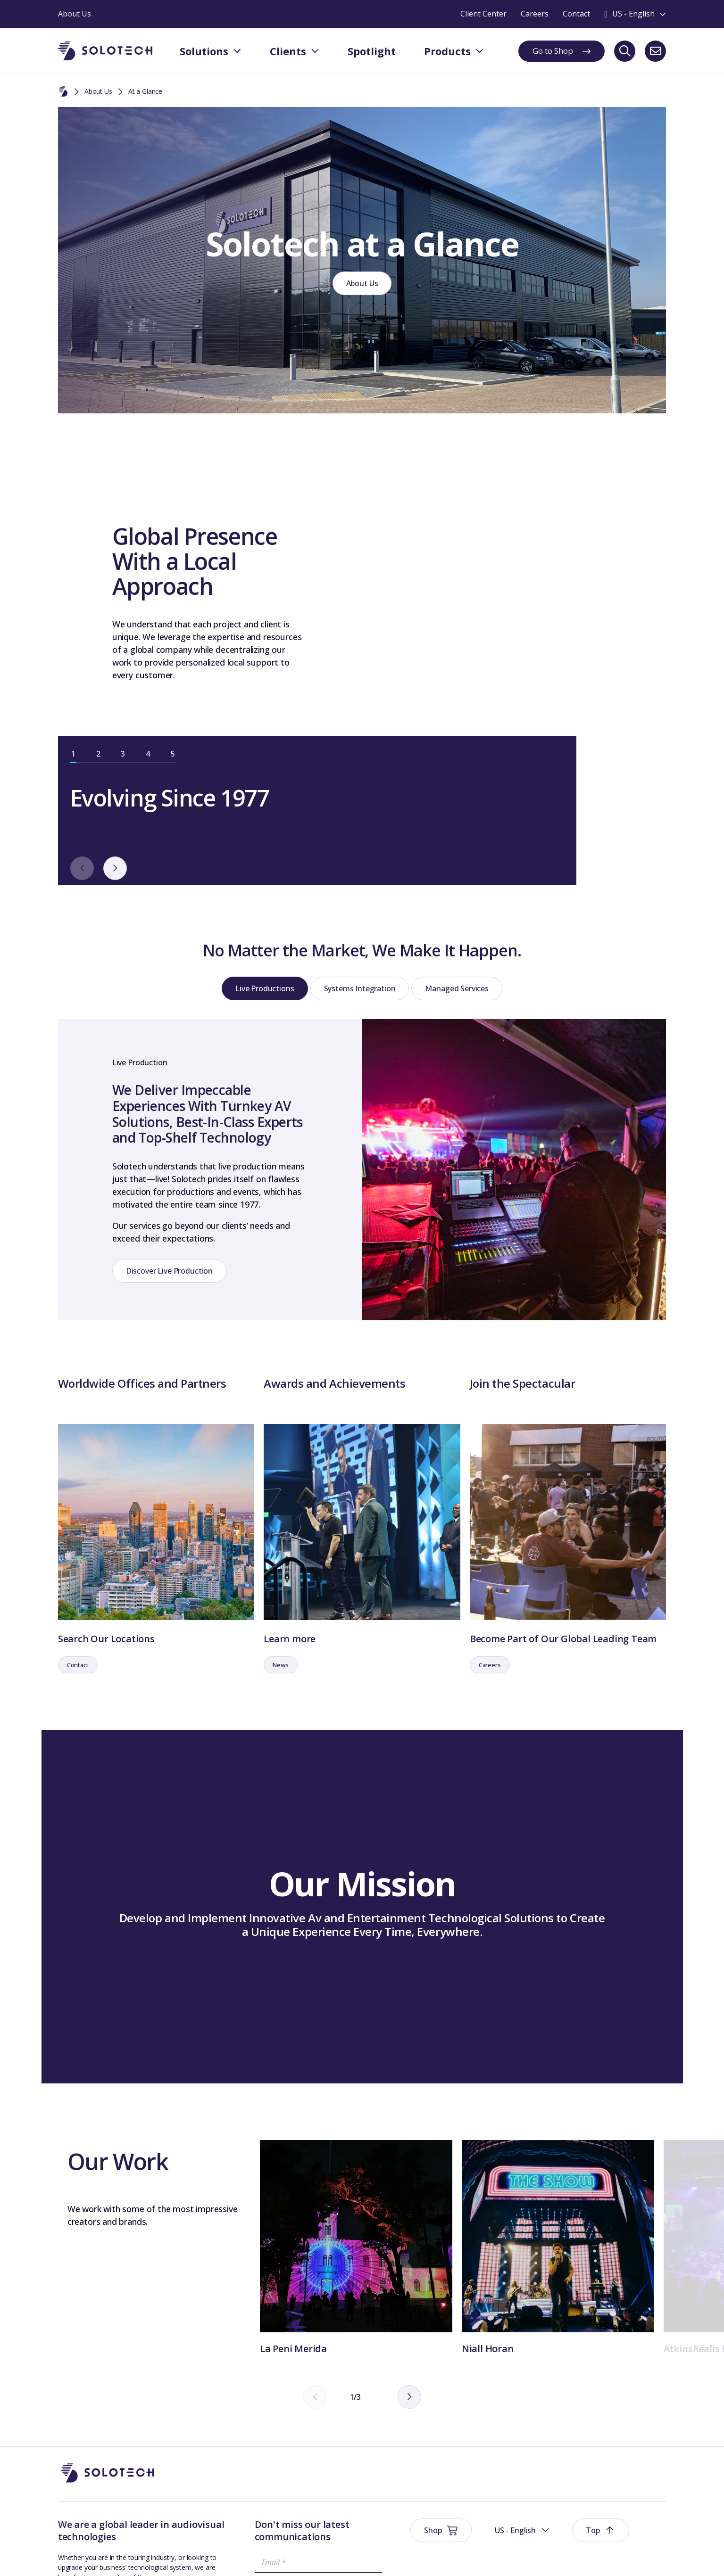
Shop (458, 2436)
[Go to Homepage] (107, 2363)
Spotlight (468, 2458)
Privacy (164, 2554)
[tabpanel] (514, 539)
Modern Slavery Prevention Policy (425, 2554)
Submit (250, 2482)
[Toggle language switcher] (635, 14)
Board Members (630, 2432)
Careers (617, 2471)
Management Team (557, 2452)
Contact (618, 2413)
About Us (98, 91)
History (538, 2432)
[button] (558, 2363)
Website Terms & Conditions (101, 2554)
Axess (536, 2490)
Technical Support (554, 2471)
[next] (426, 705)
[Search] (624, 51)
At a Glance (623, 2452)
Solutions (468, 2414)
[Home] (63, 92)
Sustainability (203, 2554)
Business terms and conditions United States (299, 2554)
